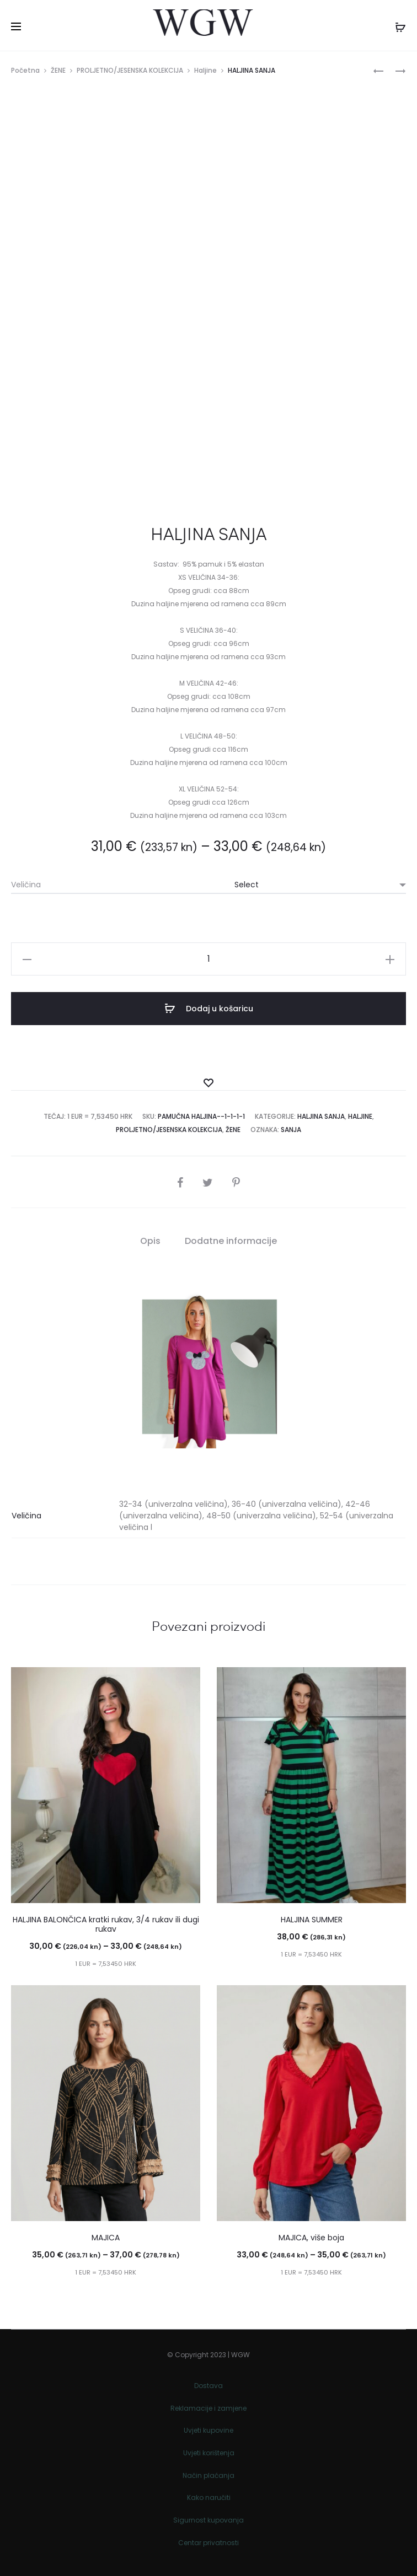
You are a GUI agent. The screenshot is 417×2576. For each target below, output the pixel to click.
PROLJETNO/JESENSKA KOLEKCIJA (130, 70)
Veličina (26, 884)
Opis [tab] (150, 1241)
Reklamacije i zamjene (208, 2408)
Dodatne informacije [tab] (231, 1241)
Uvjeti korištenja (208, 2453)
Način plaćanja (208, 2475)
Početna (25, 70)
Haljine (205, 70)
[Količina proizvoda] (208, 959)
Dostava (208, 2385)
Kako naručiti (209, 2497)
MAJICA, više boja (311, 2237)
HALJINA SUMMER (312, 1919)
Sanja (291, 1129)
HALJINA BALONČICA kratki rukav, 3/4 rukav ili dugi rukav (106, 1924)
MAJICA (106, 2237)
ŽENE (58, 70)
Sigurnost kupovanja (208, 2520)
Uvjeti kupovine (208, 2430)
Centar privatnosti (208, 2542)
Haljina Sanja (321, 1116)
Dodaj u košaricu (208, 1008)
